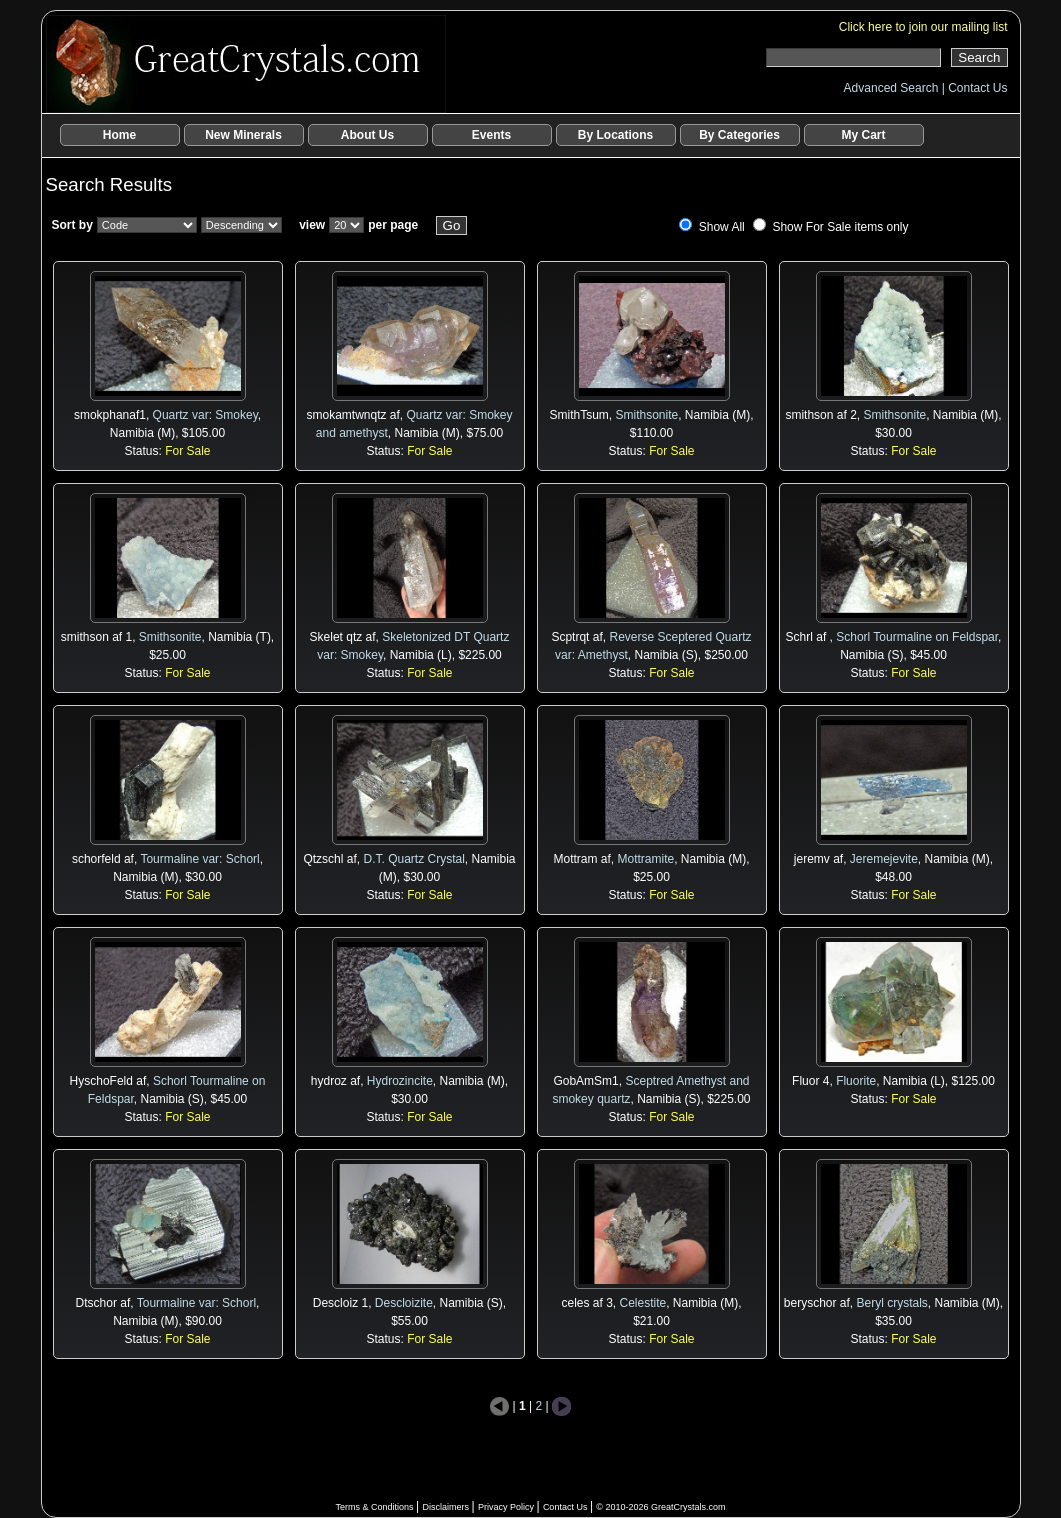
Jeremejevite (884, 859)
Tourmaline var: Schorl (199, 859)
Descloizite (404, 1303)
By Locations (615, 135)
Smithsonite (646, 415)
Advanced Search (893, 88)
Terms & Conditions (375, 1507)
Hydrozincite (400, 1081)
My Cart (863, 135)
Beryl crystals (892, 1303)
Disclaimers (446, 1507)
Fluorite (856, 1081)
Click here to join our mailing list (923, 27)
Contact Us (977, 88)
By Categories (739, 135)
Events (491, 135)
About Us (367, 135)
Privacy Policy (507, 1507)
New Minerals (243, 135)
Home (119, 135)
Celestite (643, 1303)
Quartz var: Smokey (205, 415)
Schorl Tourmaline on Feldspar (917, 637)
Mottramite (645, 859)
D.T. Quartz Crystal (413, 859)
